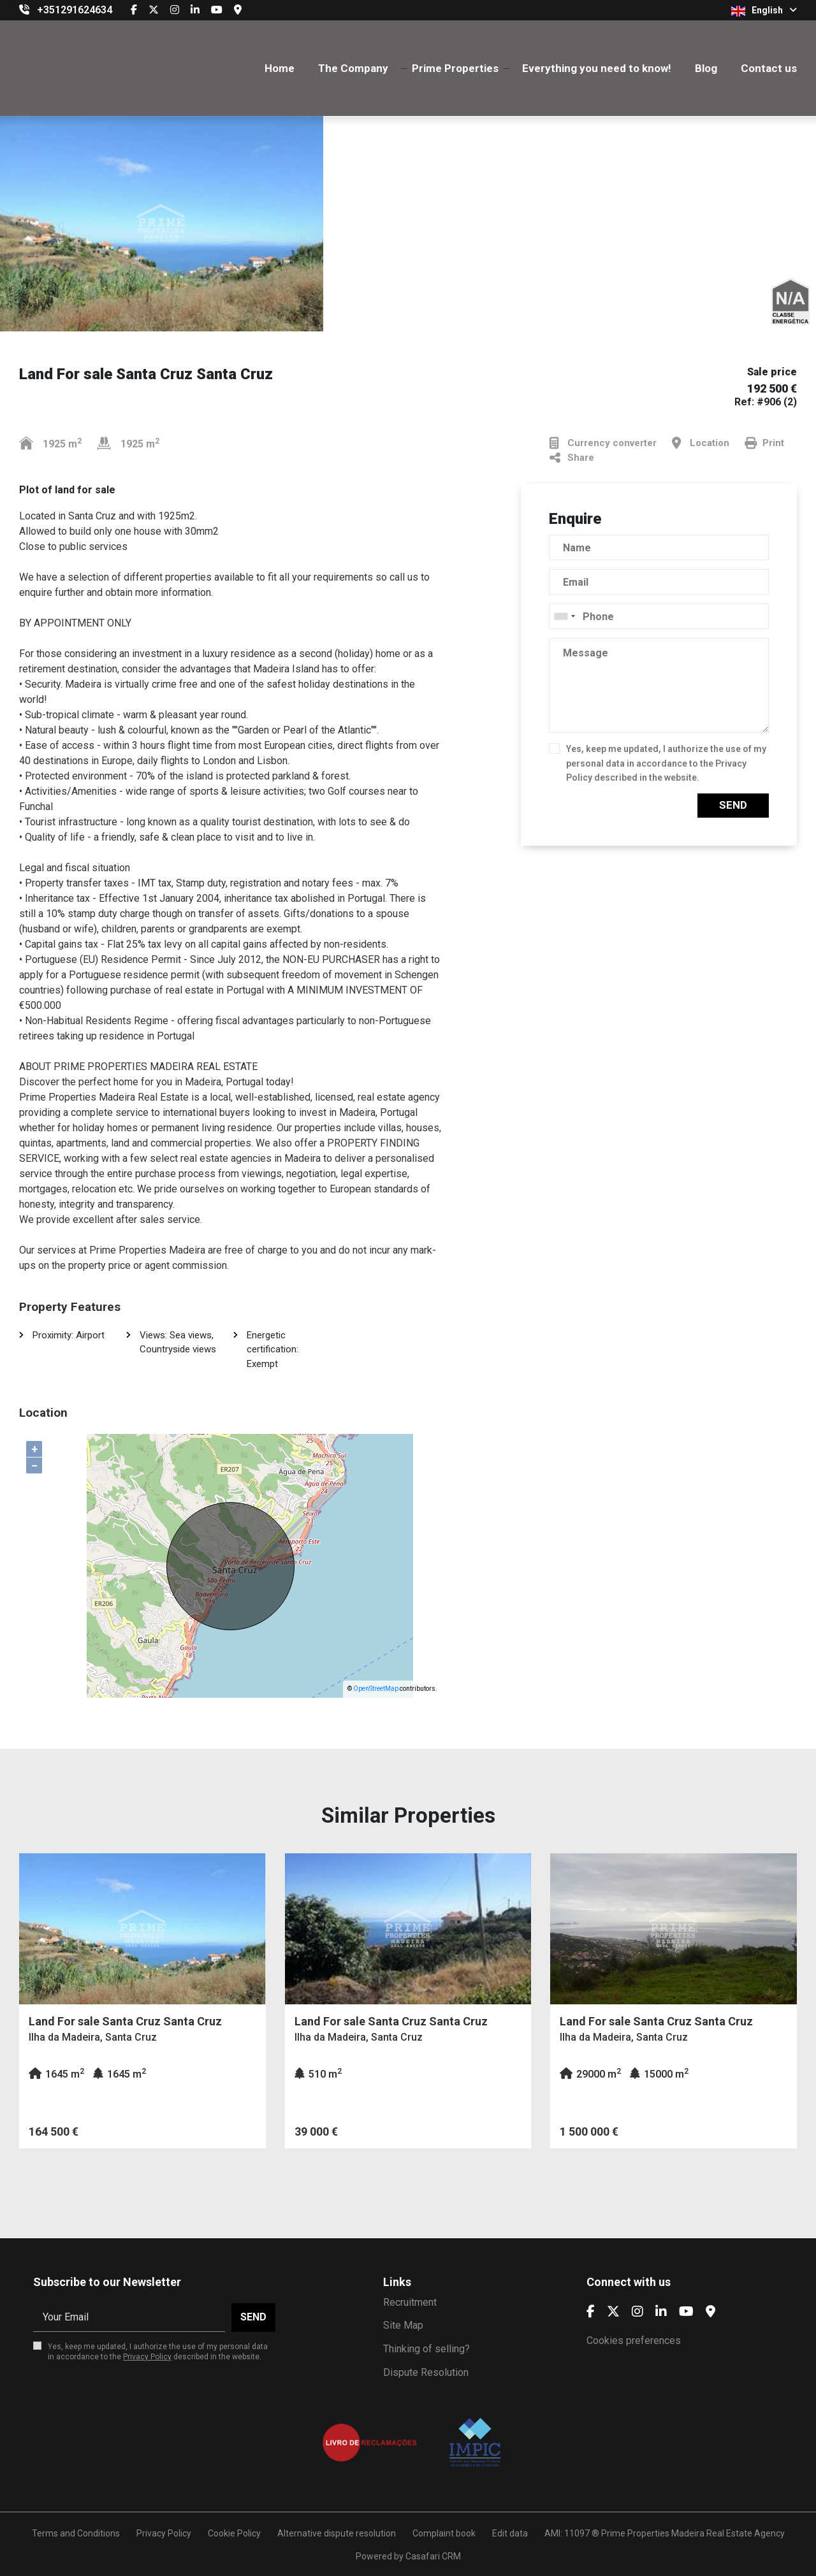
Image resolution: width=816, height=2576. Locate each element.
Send (733, 805)
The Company (353, 68)
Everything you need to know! (596, 68)
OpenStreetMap (375, 1688)
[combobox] (659, 616)
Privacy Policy (147, 2356)
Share (572, 458)
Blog (706, 68)
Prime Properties (455, 68)
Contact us (769, 68)
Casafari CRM (433, 2556)
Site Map (403, 2325)
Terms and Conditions (76, 2533)
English (764, 11)
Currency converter (603, 443)
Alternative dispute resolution (336, 2533)
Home (280, 68)
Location (700, 443)
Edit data (510, 2533)
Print (764, 443)
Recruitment (410, 2302)
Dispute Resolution (426, 2372)
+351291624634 (74, 10)
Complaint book (444, 2533)
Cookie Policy (234, 2533)
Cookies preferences (633, 2340)
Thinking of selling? (426, 2349)
